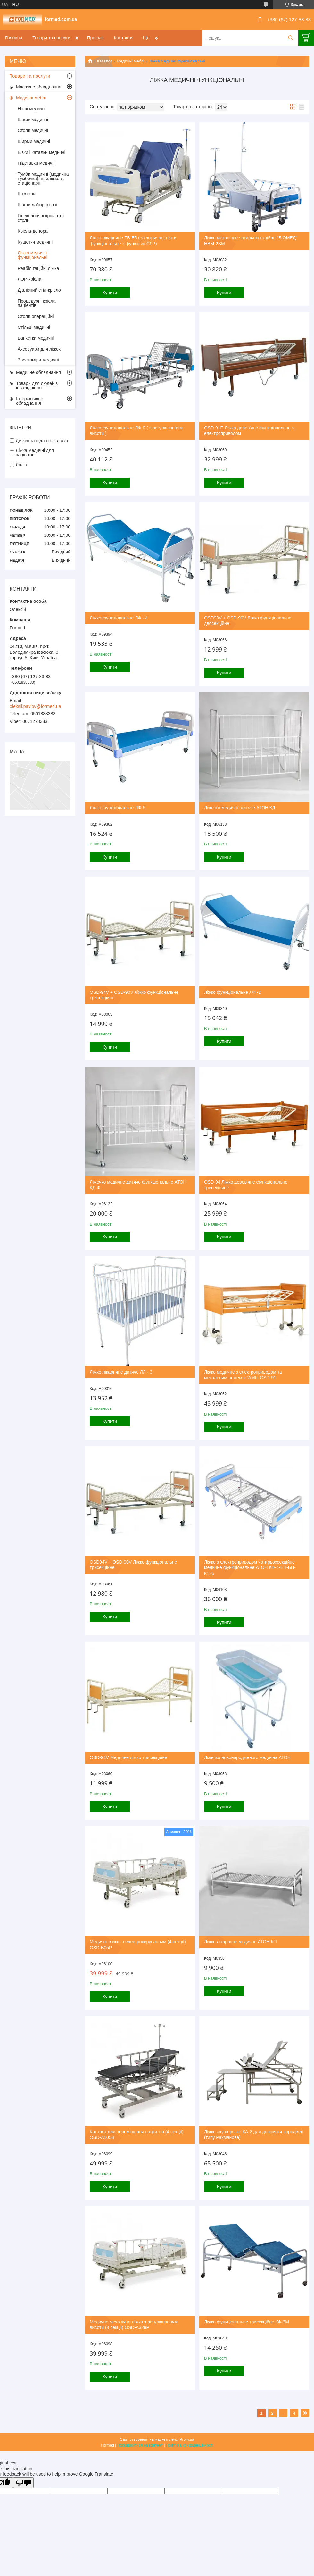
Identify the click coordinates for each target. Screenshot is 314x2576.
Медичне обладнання (38, 372)
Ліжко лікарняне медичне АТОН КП (240, 1941)
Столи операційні (36, 316)
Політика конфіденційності (189, 2445)
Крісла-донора (33, 231)
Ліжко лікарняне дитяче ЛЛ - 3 (121, 1372)
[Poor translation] (23, 2482)
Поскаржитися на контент (140, 2445)
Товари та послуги (51, 37)
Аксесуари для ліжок (39, 349)
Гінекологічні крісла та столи (41, 218)
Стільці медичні (34, 327)
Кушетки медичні (35, 242)
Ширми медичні (34, 141)
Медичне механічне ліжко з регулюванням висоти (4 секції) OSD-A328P (134, 2324)
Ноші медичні (31, 108)
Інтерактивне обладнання (29, 401)
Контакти (123, 37)
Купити (110, 292)
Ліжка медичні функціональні (32, 255)
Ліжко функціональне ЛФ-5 (117, 807)
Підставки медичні (37, 163)
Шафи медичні (33, 119)
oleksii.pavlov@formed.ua (35, 706)
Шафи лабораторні (37, 204)
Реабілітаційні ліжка (38, 268)
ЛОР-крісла (29, 279)
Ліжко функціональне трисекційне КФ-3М (246, 2321)
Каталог (104, 61)
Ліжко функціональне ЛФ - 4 (119, 617)
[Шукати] (290, 38)
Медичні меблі (131, 61)
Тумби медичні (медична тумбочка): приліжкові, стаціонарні (43, 178)
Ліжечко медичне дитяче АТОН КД (239, 807)
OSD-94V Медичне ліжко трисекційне (128, 1757)
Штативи (27, 193)
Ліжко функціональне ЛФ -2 (232, 992)
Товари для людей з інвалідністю (37, 385)
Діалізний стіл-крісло (39, 290)
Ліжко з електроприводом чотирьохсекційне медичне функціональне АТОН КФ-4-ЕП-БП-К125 (250, 1567)
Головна (13, 37)
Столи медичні (33, 130)
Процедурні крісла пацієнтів (36, 303)
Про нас (95, 37)
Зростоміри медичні (38, 359)
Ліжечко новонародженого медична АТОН (247, 1757)
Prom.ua (187, 2439)
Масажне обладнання (38, 86)
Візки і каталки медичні (41, 152)
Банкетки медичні (36, 338)
